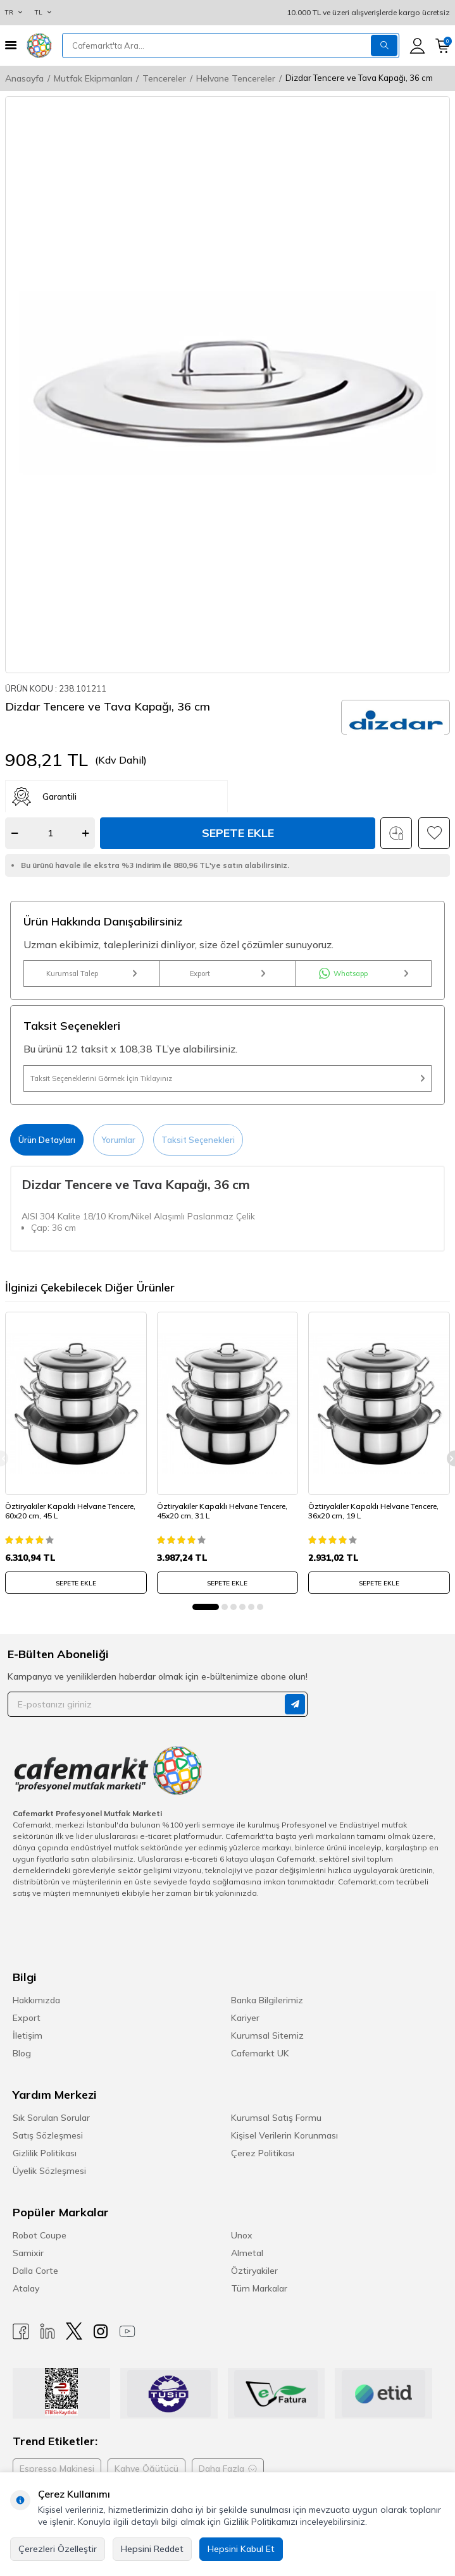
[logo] (39, 45)
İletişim (27, 2035)
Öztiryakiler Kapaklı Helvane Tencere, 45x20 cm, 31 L (222, 1511)
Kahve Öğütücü (146, 2468)
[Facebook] (21, 2331)
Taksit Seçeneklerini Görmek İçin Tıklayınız (227, 1078)
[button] (205, 1607)
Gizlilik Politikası (45, 2153)
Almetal (247, 2253)
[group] (227, 385)
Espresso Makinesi (57, 2468)
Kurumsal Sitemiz (267, 2035)
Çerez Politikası (262, 2153)
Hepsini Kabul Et (241, 2549)
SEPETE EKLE (76, 1583)
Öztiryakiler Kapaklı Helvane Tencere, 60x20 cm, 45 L (70, 1511)
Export (227, 973)
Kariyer (245, 2018)
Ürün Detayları (46, 1140)
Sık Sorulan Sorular (51, 2117)
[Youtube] (127, 2331)
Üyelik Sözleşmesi (49, 2170)
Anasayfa (24, 78)
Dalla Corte (35, 2270)
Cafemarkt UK (260, 2053)
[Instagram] (100, 2331)
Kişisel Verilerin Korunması (284, 2135)
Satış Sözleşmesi (48, 2135)
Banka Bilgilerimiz (267, 2000)
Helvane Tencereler (235, 78)
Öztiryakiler (254, 2270)
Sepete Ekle (238, 833)
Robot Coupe (39, 2235)
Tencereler (164, 78)
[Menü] (10, 45)
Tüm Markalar (259, 2288)
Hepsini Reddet (152, 2549)
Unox (241, 2235)
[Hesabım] (417, 46)
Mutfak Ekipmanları (93, 78)
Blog (22, 2053)
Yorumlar (118, 1140)
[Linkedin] (47, 2331)
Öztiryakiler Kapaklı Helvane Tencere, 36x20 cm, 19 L (373, 1511)
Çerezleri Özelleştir (57, 2549)
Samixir (28, 2253)
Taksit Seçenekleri (198, 1140)
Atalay (26, 2288)
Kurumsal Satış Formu (276, 2117)
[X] (74, 2331)
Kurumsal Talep (91, 973)
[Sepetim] (442, 46)
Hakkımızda (36, 2000)
